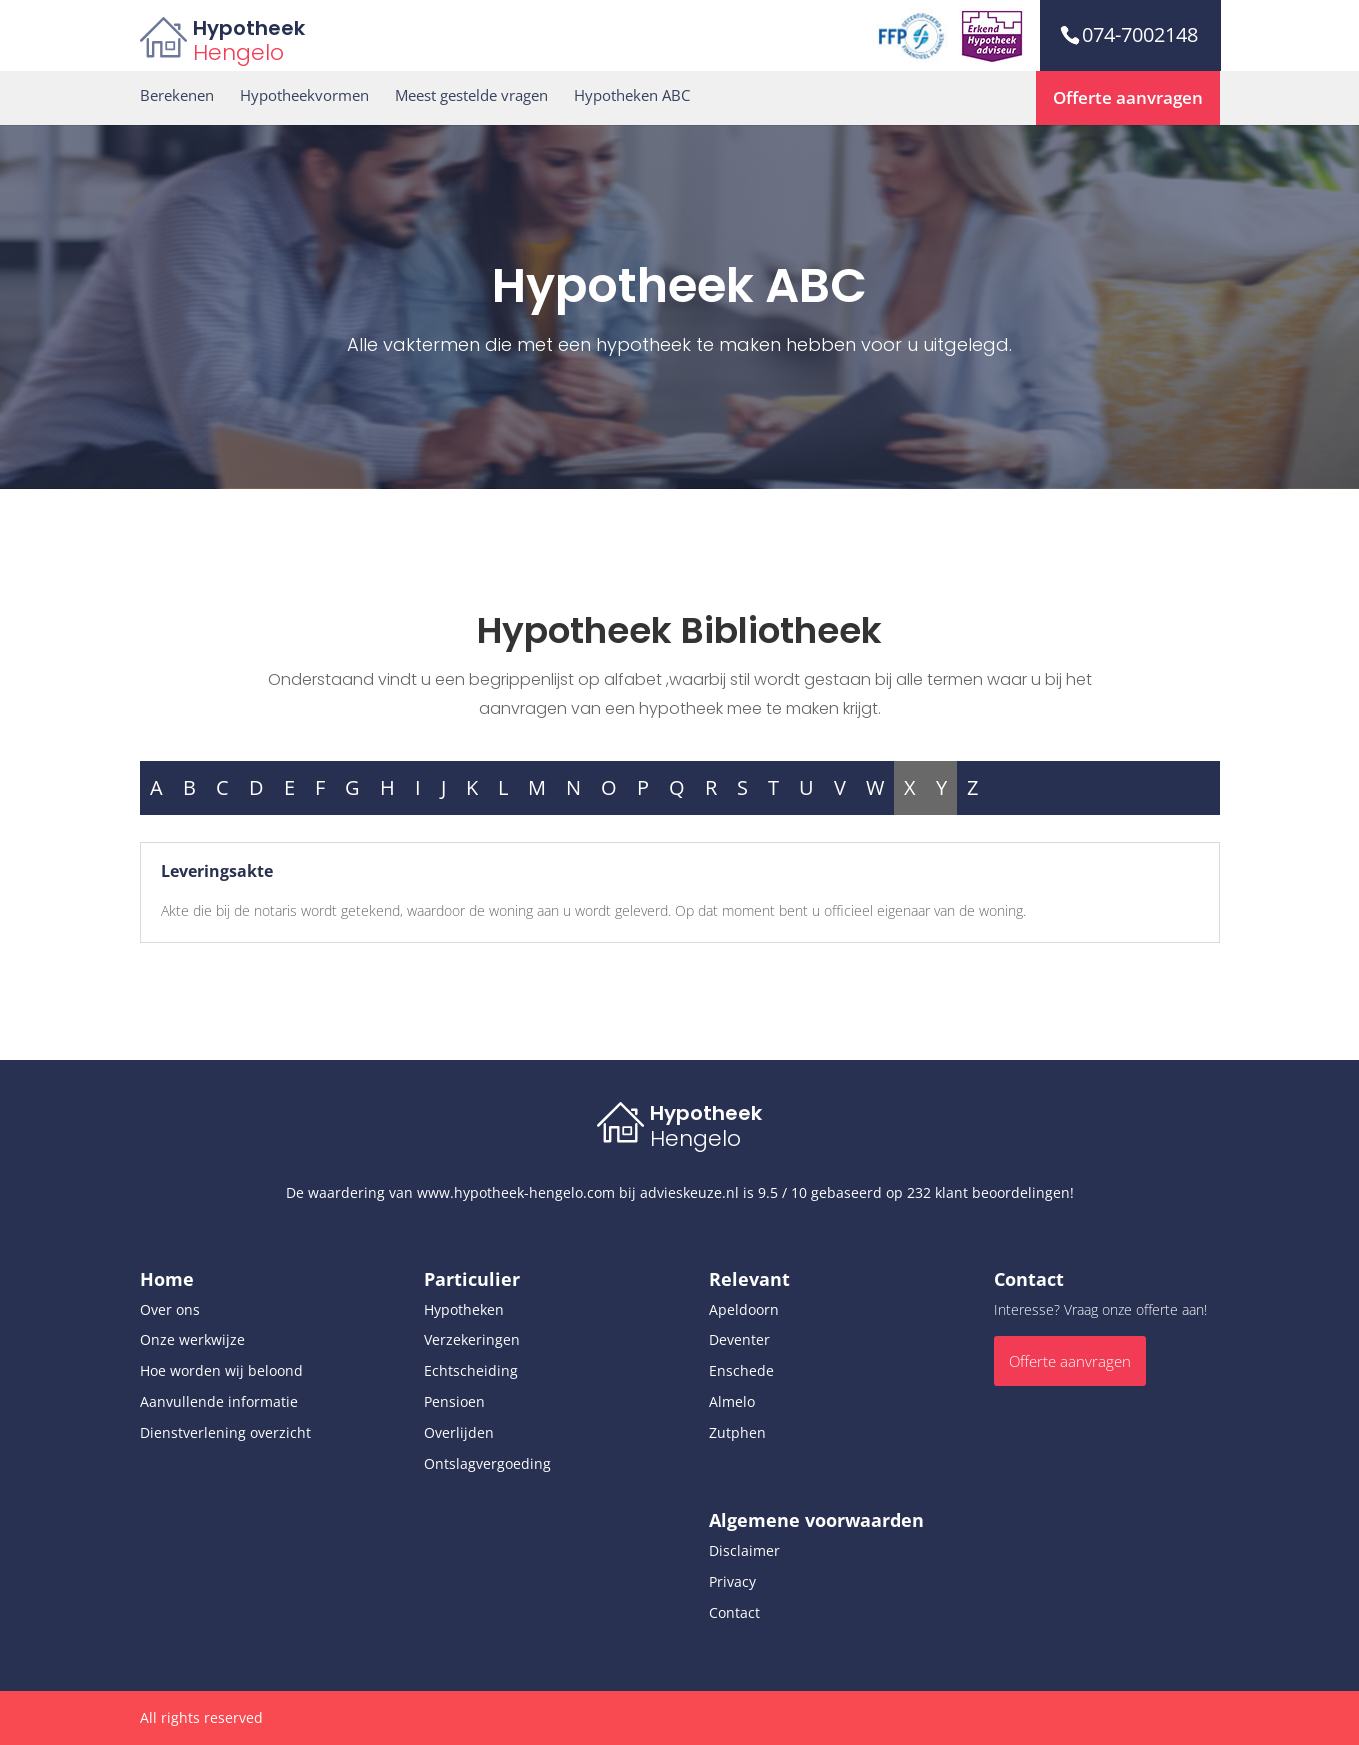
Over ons (170, 1309)
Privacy (732, 1581)
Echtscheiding (471, 1370)
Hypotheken (464, 1309)
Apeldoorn (744, 1309)
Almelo (732, 1401)
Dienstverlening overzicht (225, 1432)
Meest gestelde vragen (471, 95)
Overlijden (459, 1432)
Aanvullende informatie (219, 1401)
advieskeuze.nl (689, 1192)
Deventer (739, 1339)
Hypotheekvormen (304, 95)
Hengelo (238, 52)
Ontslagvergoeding (487, 1463)
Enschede (741, 1370)
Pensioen (454, 1401)
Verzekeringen (472, 1339)
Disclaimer (744, 1550)
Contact (734, 1612)
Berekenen (177, 95)
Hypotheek (249, 28)
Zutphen (737, 1432)
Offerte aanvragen (1128, 97)
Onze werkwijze (192, 1339)
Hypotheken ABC (632, 95)
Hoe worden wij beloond (221, 1370)
